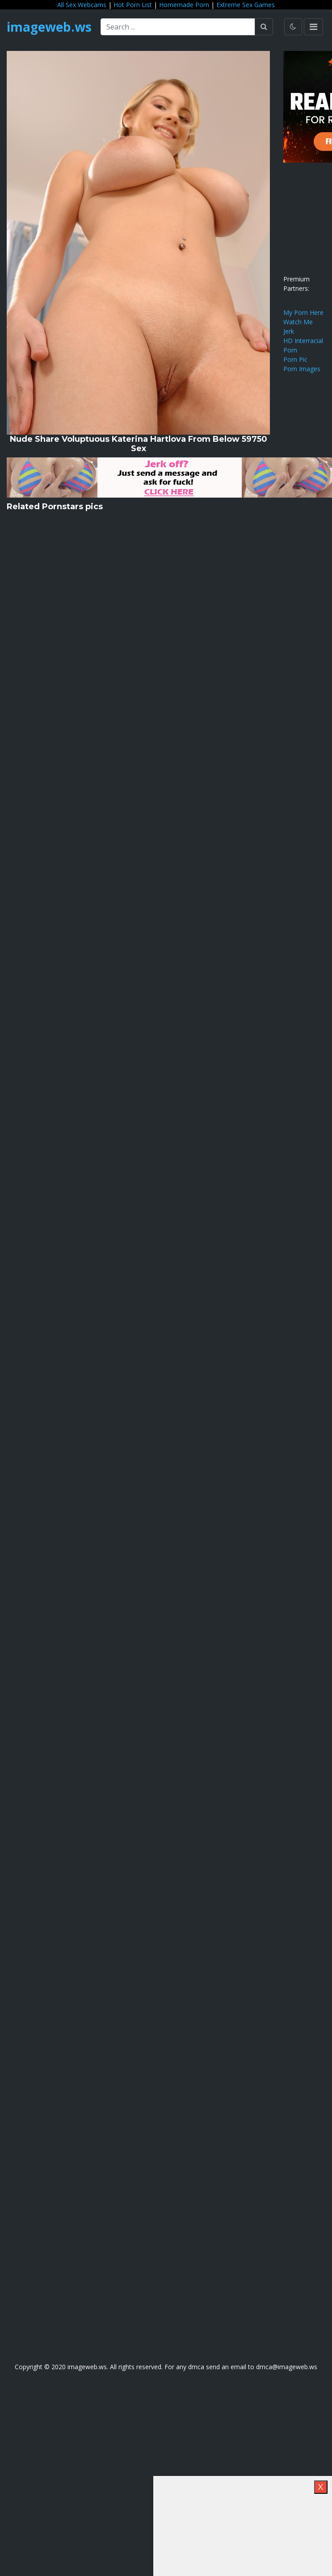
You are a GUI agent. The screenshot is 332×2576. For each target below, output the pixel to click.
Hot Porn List (132, 4)
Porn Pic (295, 359)
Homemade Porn (184, 4)
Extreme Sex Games (245, 4)
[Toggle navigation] (313, 26)
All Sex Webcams (81, 4)
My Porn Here (303, 312)
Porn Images (301, 368)
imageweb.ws (49, 26)
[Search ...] (178, 26)
